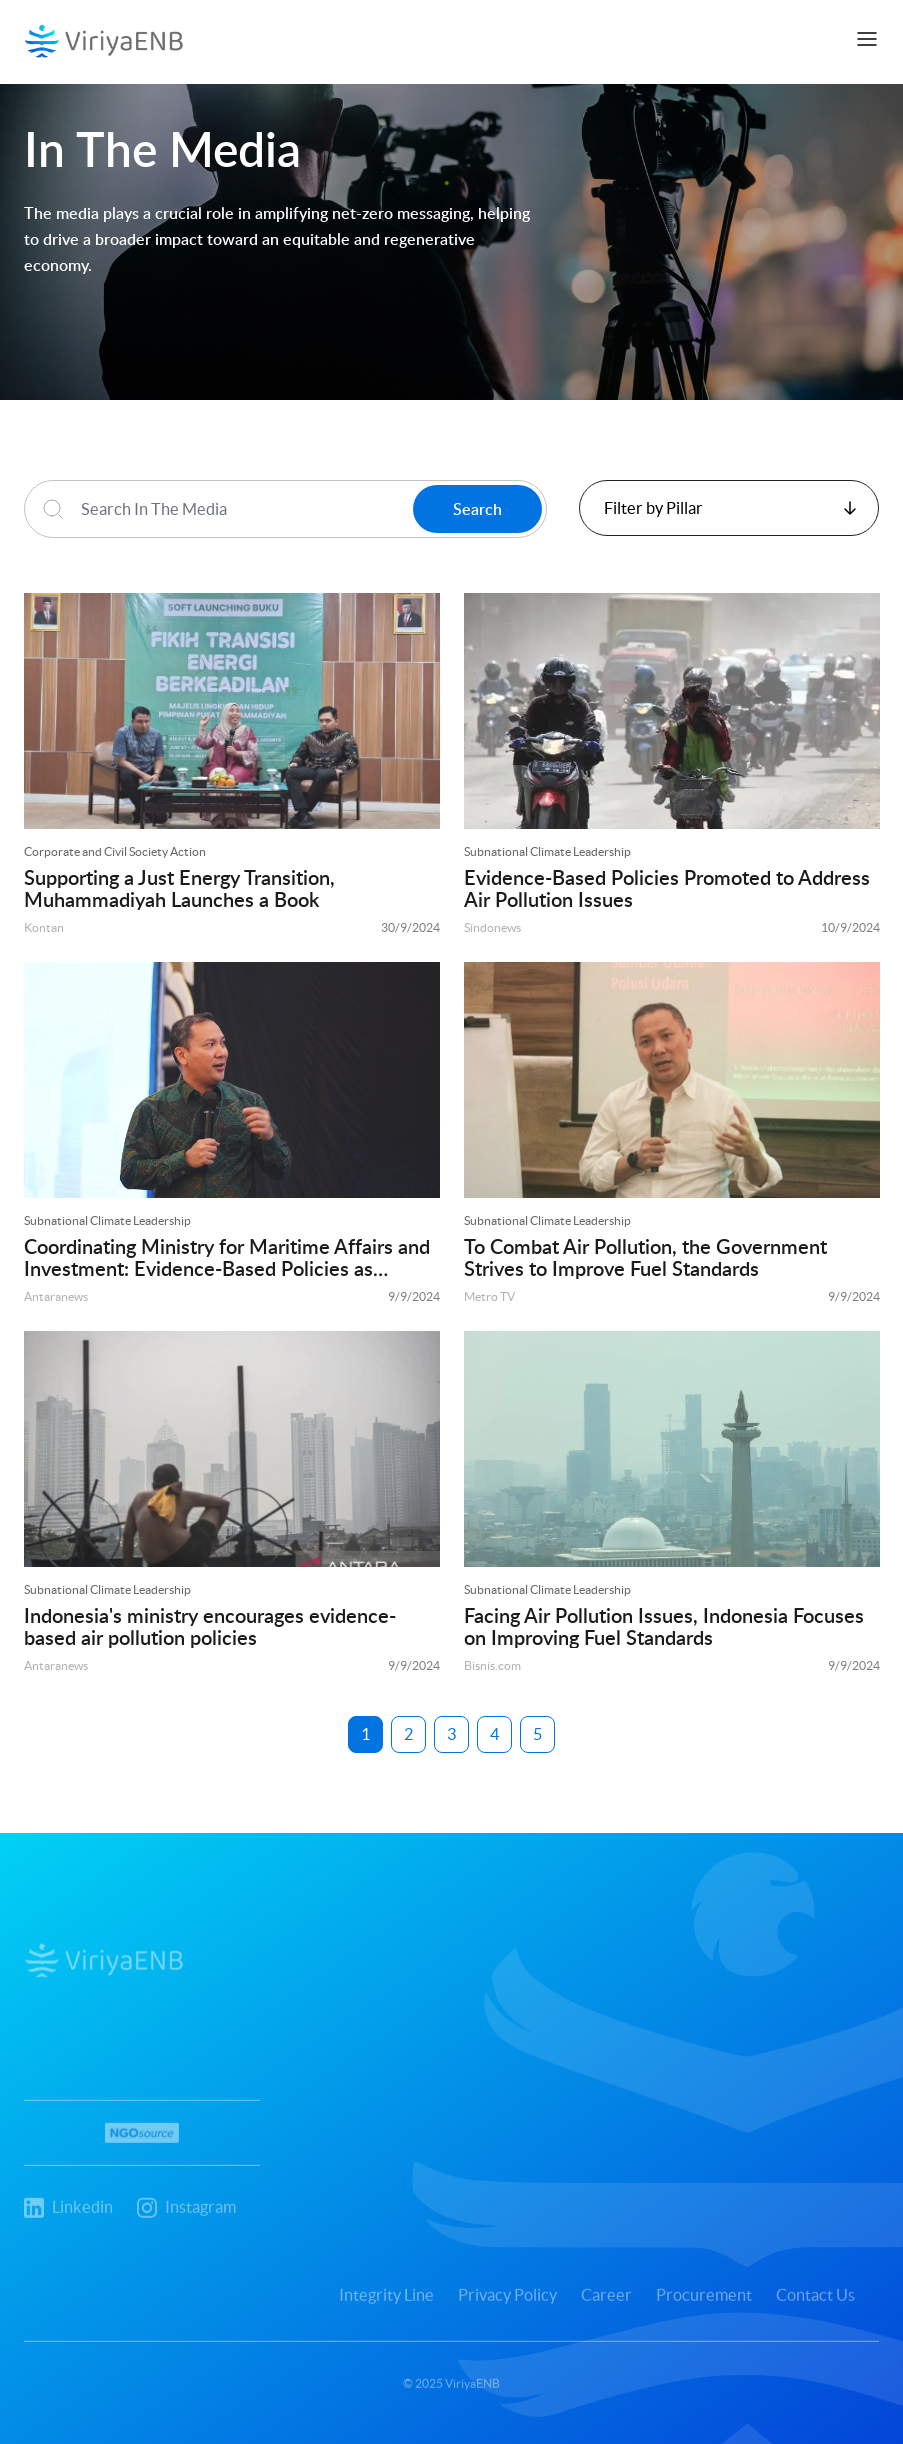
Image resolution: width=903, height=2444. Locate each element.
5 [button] (537, 1734)
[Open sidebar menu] (867, 39)
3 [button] (451, 1734)
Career (610, 2306)
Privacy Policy (511, 2306)
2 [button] (408, 1734)
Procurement (708, 2306)
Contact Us (819, 2306)
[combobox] (729, 508)
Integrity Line (390, 2306)
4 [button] (494, 1734)
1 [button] (365, 1734)
